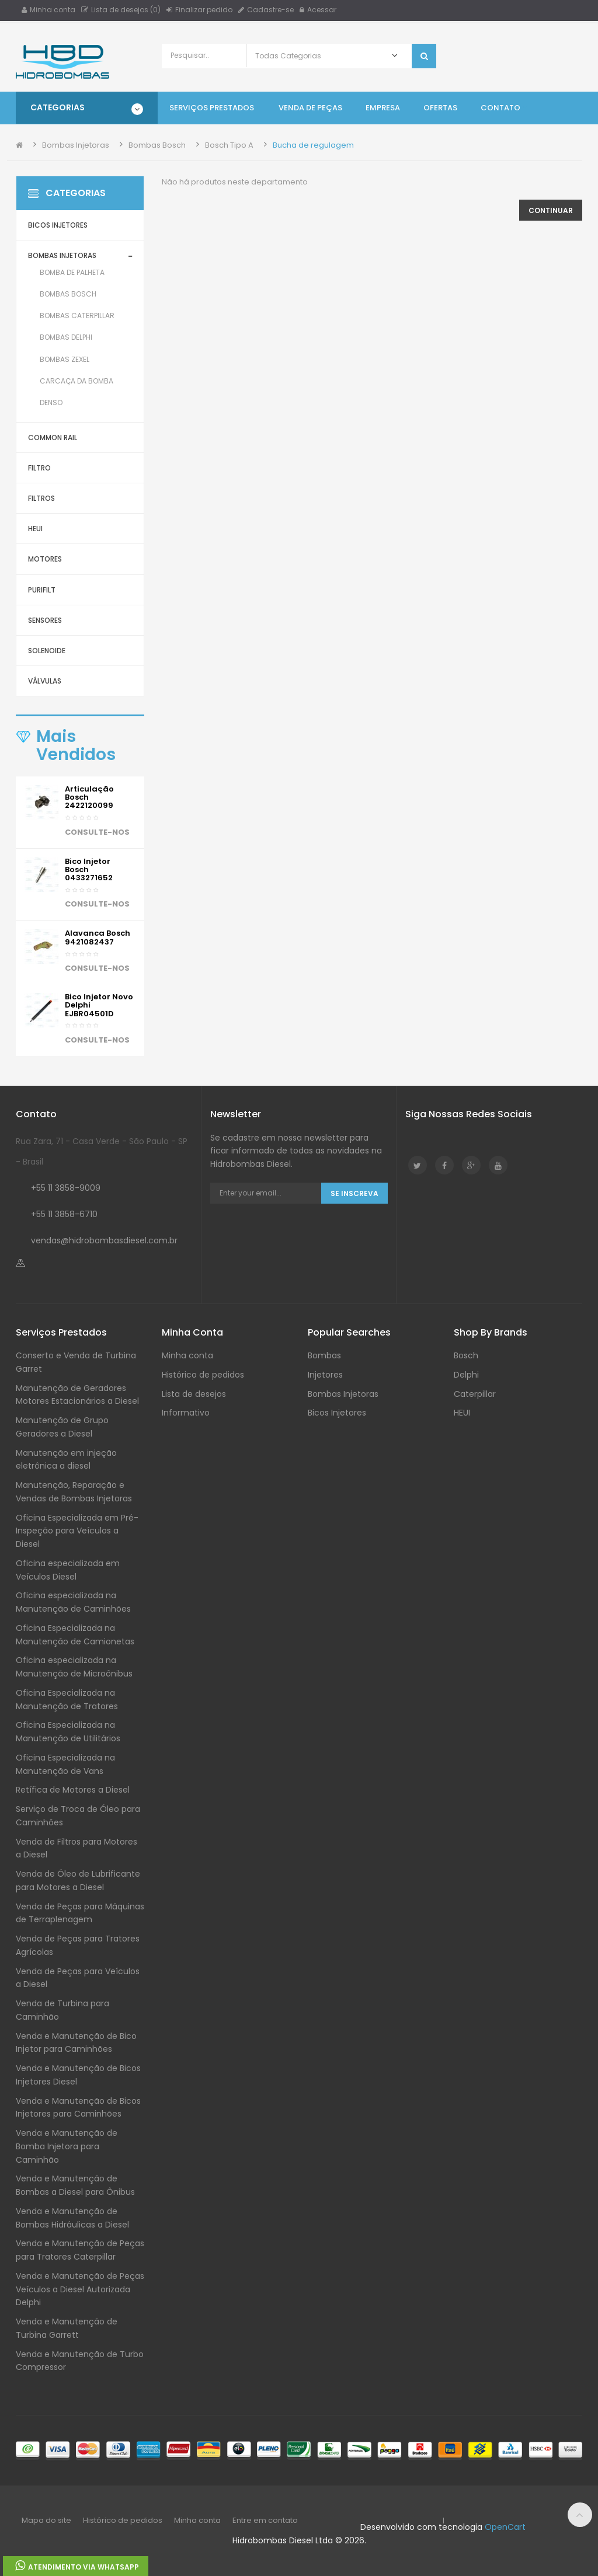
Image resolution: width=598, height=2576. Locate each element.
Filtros (41, 498)
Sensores (45, 620)
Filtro (39, 468)
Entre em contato (265, 2520)
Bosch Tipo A (229, 145)
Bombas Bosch (157, 145)
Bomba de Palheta (72, 272)
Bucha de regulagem (313, 145)
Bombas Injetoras (75, 145)
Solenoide (46, 651)
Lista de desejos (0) (121, 10)
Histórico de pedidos (203, 1375)
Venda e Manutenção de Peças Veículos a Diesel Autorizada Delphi (80, 2289)
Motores (45, 559)
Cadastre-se (266, 10)
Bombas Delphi (66, 337)
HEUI (35, 529)
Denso (51, 402)
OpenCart (505, 2527)
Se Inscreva (354, 1193)
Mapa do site (46, 2520)
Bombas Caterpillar (77, 315)
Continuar (551, 210)
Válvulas (44, 681)
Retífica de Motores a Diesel (73, 1790)
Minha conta (48, 10)
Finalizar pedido (199, 10)
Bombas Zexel (64, 359)
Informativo (186, 1412)
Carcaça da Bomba (76, 381)
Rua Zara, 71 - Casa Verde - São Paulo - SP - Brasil (101, 1151)
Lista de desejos (194, 1394)
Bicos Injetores (58, 225)
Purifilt (41, 590)
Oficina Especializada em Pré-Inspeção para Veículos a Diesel (77, 1531)
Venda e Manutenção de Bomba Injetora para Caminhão (66, 2146)
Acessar (318, 10)
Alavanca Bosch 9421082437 (97, 937)
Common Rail (52, 437)
